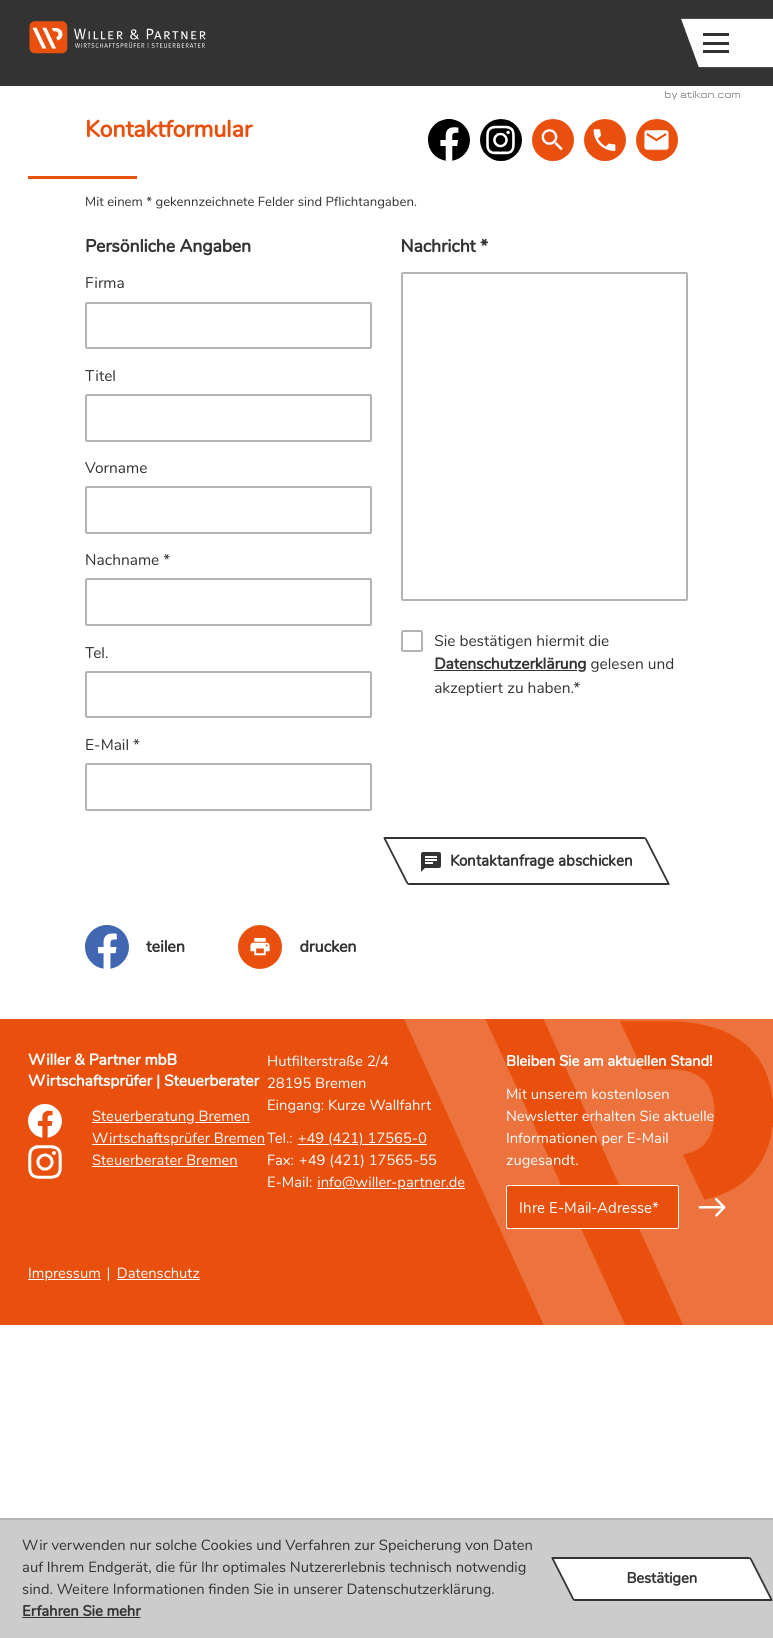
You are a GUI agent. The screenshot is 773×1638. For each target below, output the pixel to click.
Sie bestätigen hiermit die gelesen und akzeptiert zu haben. (554, 978)
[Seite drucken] (324, 1259)
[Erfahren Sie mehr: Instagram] (45, 1487)
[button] (476, 43)
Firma (105, 596)
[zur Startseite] (117, 37)
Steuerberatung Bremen (171, 1430)
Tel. (96, 965)
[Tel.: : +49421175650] (362, 1452)
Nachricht (444, 559)
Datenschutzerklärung (510, 977)
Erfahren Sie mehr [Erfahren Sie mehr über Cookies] (81, 1612)
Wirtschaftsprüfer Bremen (178, 1452)
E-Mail (112, 1057)
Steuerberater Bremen (165, 1474)
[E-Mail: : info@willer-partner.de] (662, 453)
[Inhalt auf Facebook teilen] (161, 1259)
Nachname (127, 873)
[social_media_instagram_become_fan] (501, 453)
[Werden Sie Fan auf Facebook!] (449, 453)
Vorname (116, 781)
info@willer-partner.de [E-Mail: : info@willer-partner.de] (391, 1496)
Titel (100, 688)
